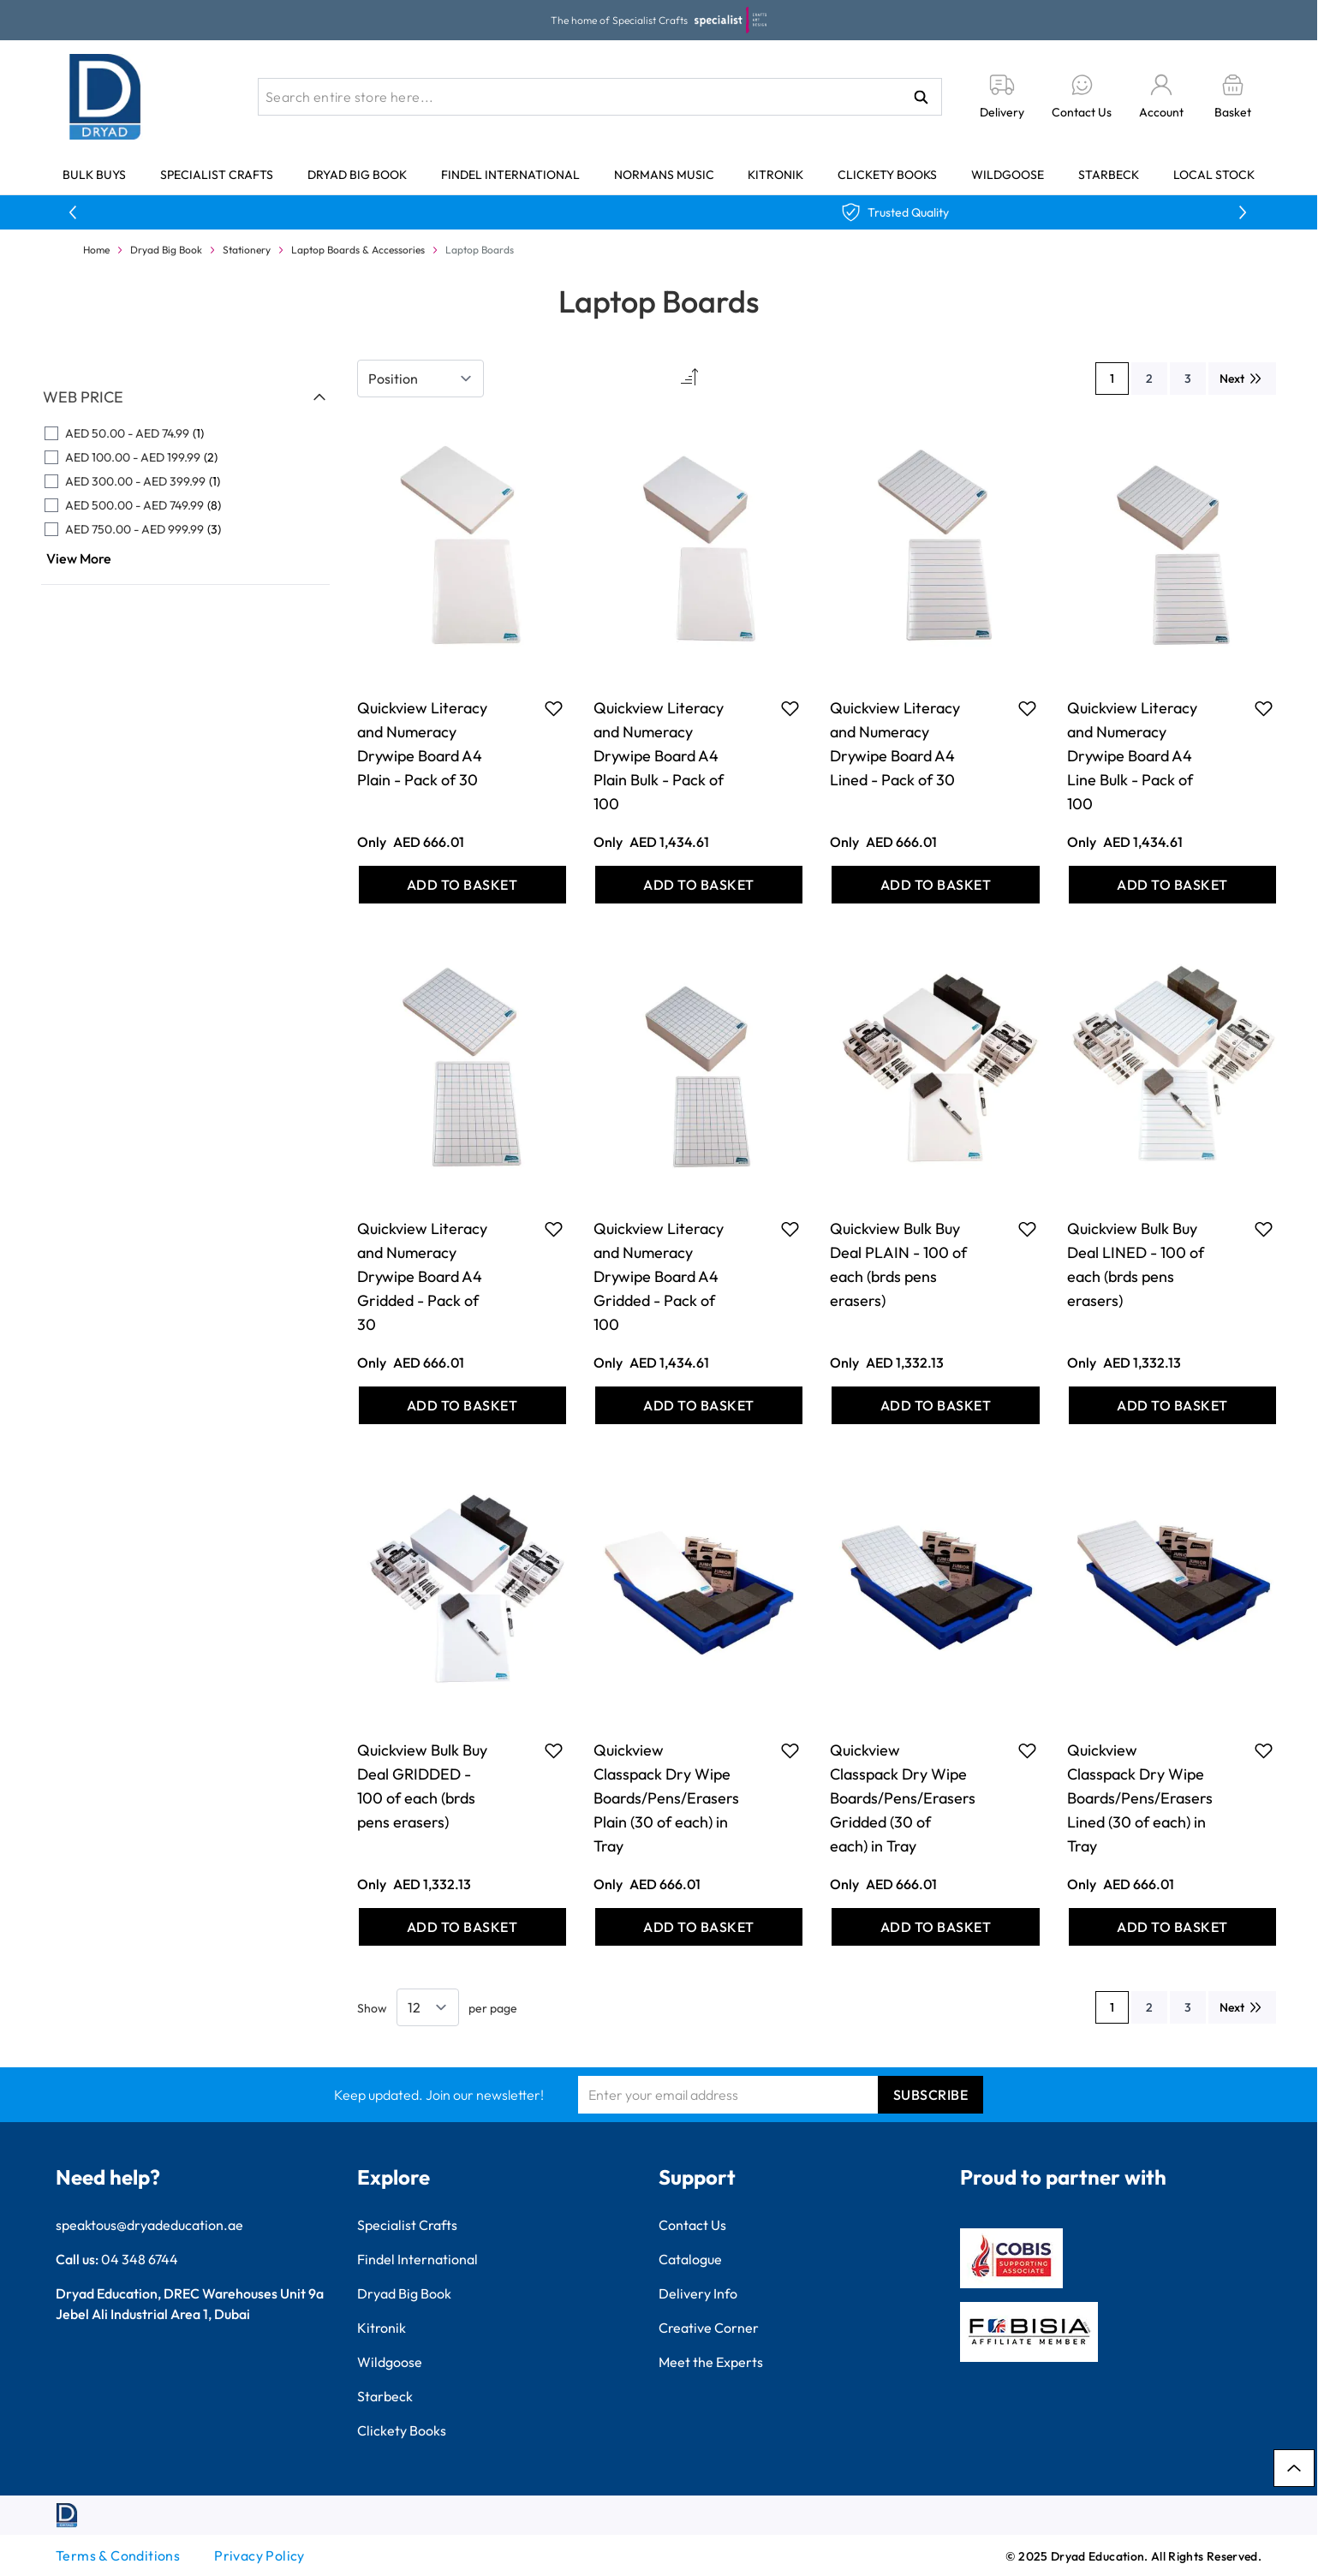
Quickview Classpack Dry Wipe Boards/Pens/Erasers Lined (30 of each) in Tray (1140, 1798)
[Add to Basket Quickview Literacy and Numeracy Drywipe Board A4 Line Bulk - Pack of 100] (1172, 884)
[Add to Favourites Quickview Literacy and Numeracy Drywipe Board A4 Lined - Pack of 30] (1027, 708)
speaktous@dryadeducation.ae (149, 2224)
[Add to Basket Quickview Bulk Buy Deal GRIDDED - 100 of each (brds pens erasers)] (462, 1927)
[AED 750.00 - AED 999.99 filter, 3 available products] (185, 529)
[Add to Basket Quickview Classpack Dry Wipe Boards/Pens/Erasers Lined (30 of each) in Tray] (1172, 1927)
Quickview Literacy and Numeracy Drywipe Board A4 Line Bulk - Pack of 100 (1132, 756)
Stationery (247, 249)
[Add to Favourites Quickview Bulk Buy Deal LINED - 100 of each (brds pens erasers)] (1263, 1229)
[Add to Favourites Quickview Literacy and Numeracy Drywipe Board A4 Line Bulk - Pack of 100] (1263, 708)
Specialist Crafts (216, 174)
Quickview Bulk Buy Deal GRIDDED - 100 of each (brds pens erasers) (422, 1786)
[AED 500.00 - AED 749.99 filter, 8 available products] (185, 505)
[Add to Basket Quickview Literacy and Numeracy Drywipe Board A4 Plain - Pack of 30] (462, 884)
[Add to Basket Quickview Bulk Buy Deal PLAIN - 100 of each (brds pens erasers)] (935, 1405)
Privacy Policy (259, 2555)
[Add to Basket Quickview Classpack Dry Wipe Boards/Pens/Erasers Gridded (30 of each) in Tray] (935, 1927)
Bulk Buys (94, 174)
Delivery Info (698, 2293)
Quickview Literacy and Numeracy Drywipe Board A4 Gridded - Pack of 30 (422, 1276)
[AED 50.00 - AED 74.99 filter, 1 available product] (185, 433)
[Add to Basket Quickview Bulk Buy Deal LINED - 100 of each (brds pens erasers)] (1172, 1405)
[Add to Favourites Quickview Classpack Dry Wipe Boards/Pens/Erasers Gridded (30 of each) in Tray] (1027, 1750)
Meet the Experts (711, 2361)
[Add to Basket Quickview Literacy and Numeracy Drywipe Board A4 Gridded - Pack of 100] (698, 1405)
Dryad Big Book (357, 174)
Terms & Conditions (118, 2555)
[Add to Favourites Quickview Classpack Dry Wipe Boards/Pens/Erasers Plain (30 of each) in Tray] (790, 1750)
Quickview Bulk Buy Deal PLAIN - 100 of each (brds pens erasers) (898, 1264)
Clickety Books (887, 174)
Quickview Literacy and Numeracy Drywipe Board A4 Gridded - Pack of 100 (658, 1276)
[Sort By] (420, 378)
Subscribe (931, 2094)
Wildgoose (1007, 174)
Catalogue (690, 2259)
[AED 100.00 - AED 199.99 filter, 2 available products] (185, 457)
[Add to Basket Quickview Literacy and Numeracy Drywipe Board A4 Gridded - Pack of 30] (462, 1405)
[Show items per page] (428, 2007)
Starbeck (1108, 174)
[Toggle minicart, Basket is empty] (1233, 97)
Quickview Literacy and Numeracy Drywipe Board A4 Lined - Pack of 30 (895, 744)
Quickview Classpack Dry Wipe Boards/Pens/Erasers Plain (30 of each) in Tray (666, 1798)
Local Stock (1214, 174)
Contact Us (692, 2224)
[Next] (1242, 378)
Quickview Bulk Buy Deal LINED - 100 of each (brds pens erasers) (1135, 1264)
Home (96, 249)
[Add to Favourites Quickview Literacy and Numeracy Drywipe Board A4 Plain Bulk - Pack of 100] (790, 708)
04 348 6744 (139, 2259)
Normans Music (664, 174)
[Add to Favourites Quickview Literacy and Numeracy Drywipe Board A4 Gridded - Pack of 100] (790, 1229)
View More (78, 558)
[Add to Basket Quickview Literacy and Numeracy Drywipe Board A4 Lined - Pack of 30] (935, 884)
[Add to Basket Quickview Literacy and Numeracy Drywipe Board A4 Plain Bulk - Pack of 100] (698, 884)
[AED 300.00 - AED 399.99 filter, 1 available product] (185, 481)
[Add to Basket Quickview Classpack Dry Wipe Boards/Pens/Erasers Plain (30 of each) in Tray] (698, 1927)
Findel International (510, 174)
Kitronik (775, 174)
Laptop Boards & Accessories (358, 249)
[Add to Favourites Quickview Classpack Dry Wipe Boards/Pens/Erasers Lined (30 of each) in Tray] (1263, 1750)
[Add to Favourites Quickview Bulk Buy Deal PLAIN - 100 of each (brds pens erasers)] (1027, 1229)
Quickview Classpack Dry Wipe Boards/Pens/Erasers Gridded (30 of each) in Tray (902, 1798)
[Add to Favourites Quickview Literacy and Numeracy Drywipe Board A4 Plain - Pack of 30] (553, 708)
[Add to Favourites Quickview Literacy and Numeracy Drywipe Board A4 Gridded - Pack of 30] (553, 1229)
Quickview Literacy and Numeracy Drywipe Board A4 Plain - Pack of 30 (422, 744)
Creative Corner (709, 2327)
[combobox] (600, 97)
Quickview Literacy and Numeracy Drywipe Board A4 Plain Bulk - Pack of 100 (658, 756)
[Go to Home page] (105, 97)
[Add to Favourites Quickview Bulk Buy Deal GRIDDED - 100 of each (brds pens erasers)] (553, 1750)
